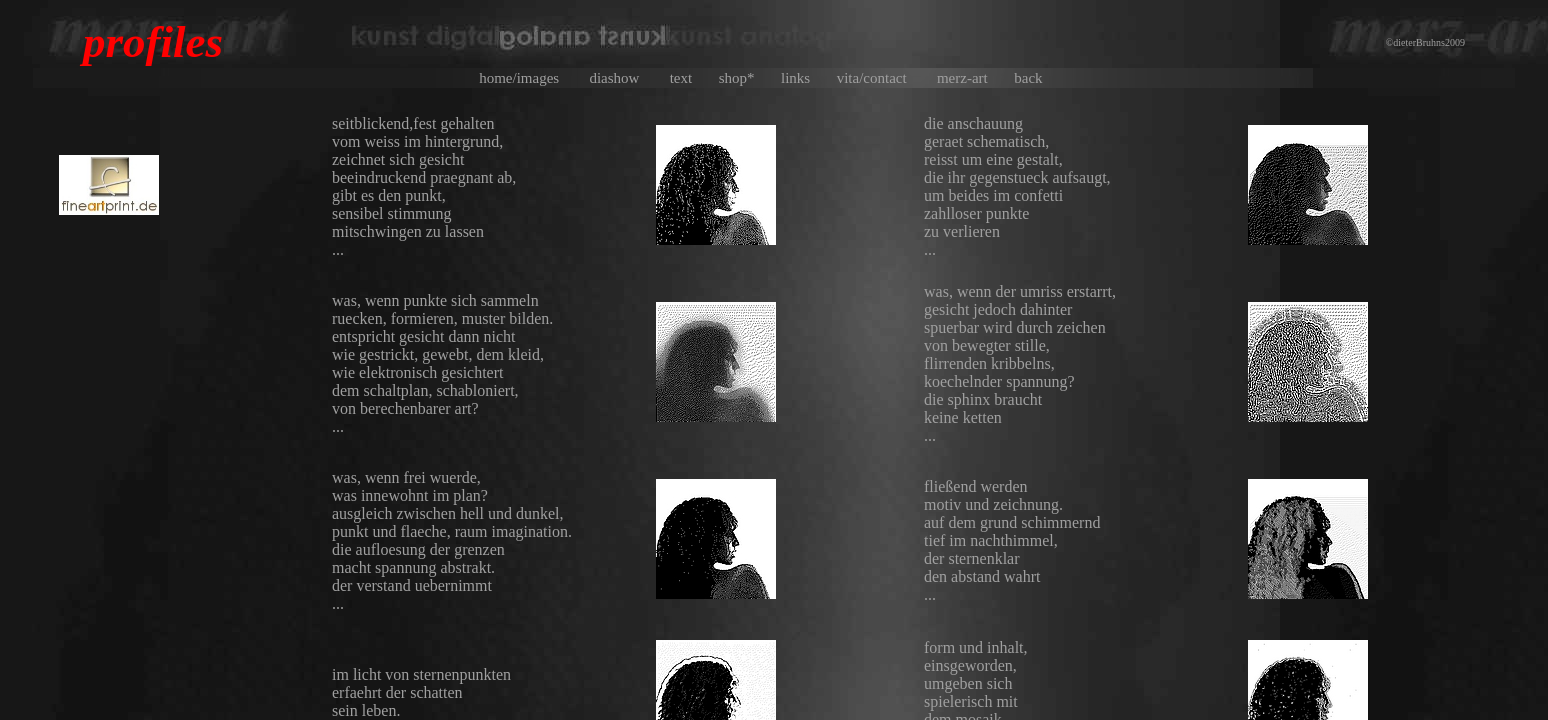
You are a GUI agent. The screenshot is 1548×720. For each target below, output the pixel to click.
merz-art (973, 78)
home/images (532, 78)
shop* (748, 78)
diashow (627, 78)
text (692, 78)
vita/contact (885, 78)
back (1041, 78)
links (807, 78)
